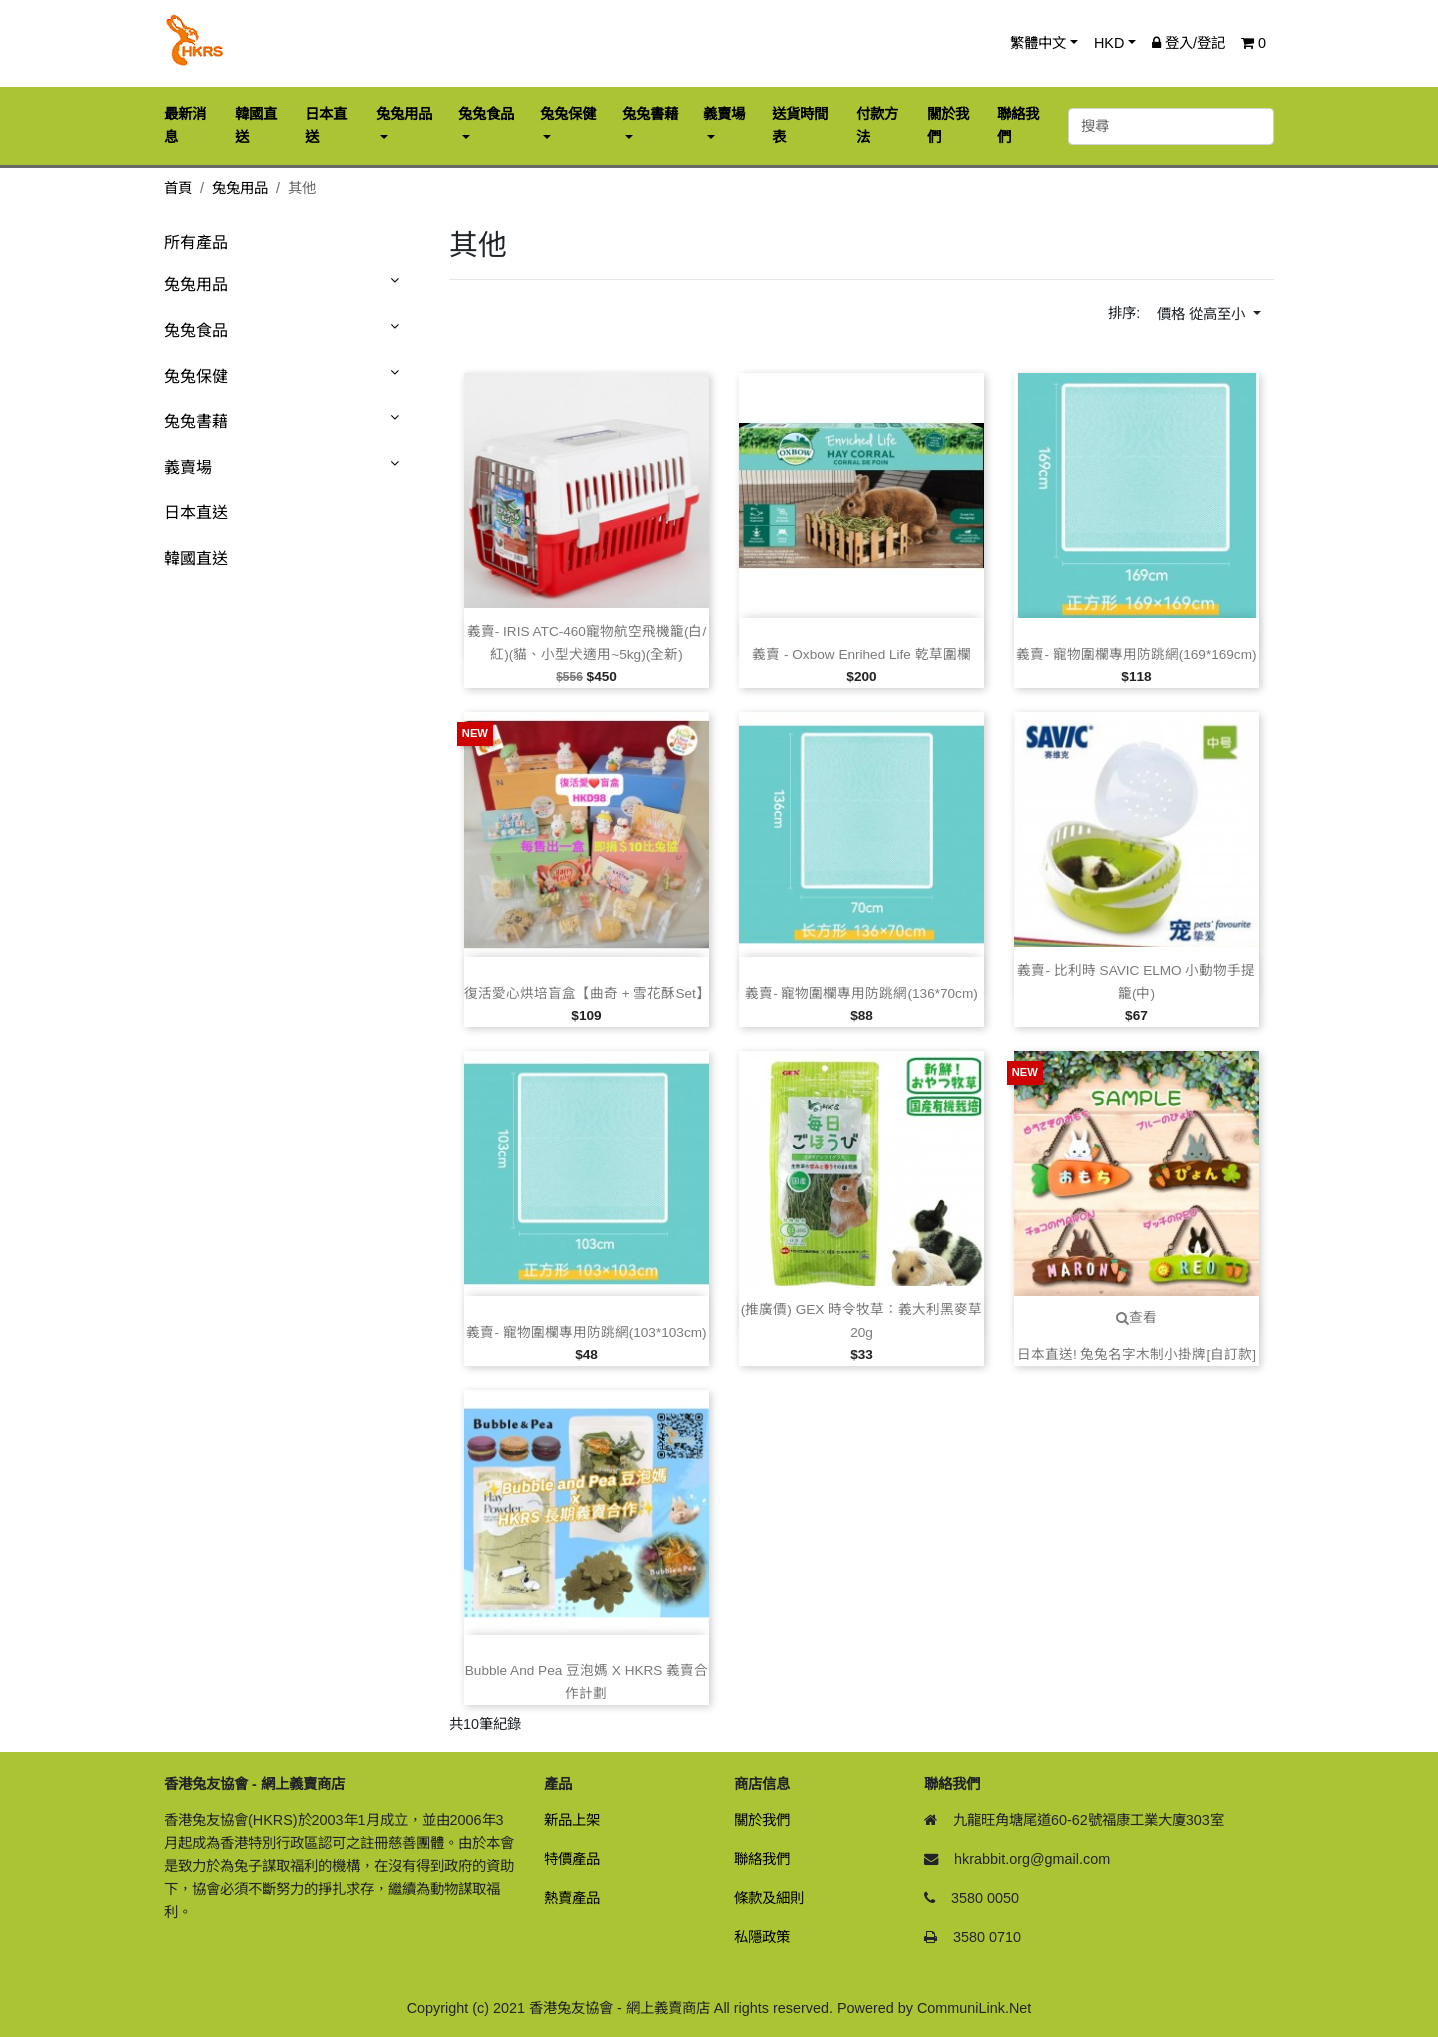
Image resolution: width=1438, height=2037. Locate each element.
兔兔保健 (196, 376)
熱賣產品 (572, 1898)
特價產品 (572, 1859)
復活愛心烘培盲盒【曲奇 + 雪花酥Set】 (587, 993)
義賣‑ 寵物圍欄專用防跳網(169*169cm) (1136, 654)
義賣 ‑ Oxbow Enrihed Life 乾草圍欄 (861, 654)
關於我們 (762, 1820)
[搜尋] (1171, 126)
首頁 (178, 188)
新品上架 (572, 1820)
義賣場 (188, 467)
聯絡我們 (762, 1859)
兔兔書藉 (196, 421)
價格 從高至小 (1203, 314)
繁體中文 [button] (1038, 43)
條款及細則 (769, 1898)
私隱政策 (762, 1937)
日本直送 (196, 512)
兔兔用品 (240, 188)
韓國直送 (196, 558)
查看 (1136, 1317)
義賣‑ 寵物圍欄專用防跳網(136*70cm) (861, 993)
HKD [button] (1109, 43)
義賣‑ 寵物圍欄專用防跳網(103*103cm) (586, 1332)
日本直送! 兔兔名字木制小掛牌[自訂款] (1136, 1354)
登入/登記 (1188, 43)
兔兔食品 (196, 330)
